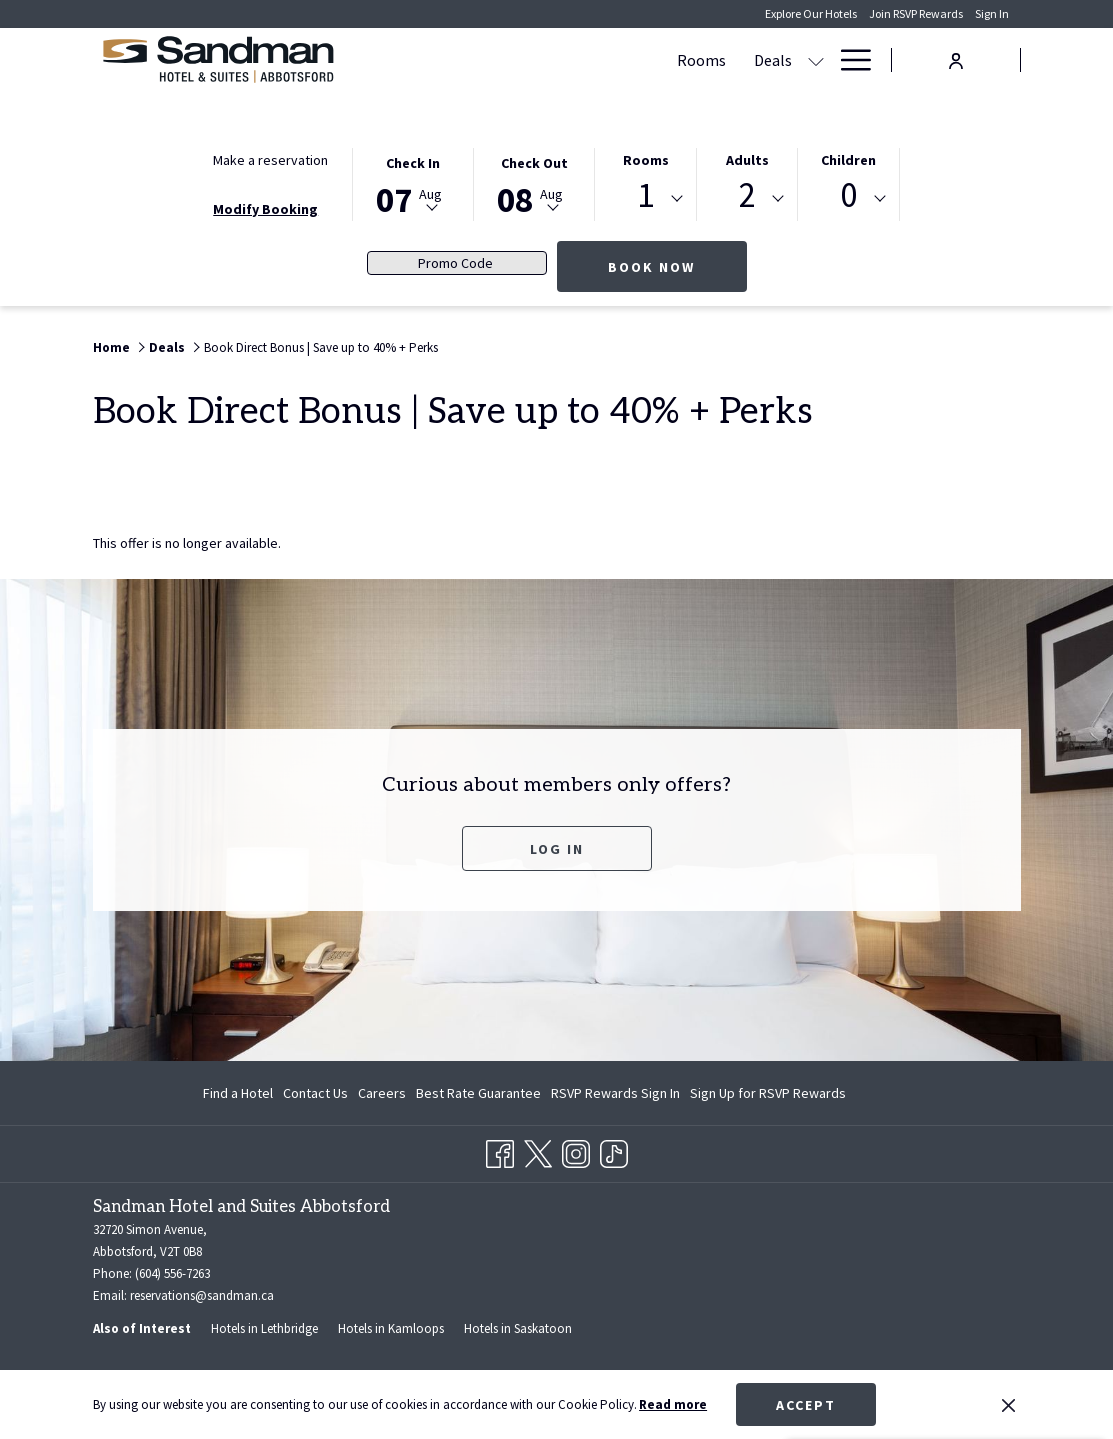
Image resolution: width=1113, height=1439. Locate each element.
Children (848, 160)
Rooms (646, 160)
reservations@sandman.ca (202, 1295)
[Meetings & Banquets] (646, 60)
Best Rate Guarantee (478, 1093)
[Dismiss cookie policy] (1008, 1405)
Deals (167, 347)
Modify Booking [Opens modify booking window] (265, 209)
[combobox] (645, 199)
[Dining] (789, 60)
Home (111, 347)
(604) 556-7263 (172, 1273)
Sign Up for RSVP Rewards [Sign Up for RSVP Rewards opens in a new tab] (768, 1096)
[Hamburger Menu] (848, 60)
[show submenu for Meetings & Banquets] (743, 60)
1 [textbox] (645, 195)
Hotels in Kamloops (391, 1328)
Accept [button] (806, 1405)
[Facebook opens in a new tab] (500, 1151)
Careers (382, 1093)
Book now (677, 266)
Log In (591, 848)
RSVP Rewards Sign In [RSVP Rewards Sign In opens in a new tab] (615, 1096)
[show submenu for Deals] (550, 60)
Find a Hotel (238, 1093)
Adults (747, 160)
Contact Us (315, 1093)
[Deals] (507, 60)
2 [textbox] (747, 195)
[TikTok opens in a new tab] (614, 1151)
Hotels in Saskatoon (518, 1328)
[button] (413, 183)
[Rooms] (435, 60)
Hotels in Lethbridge (264, 1328)
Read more (673, 1404)
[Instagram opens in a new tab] (576, 1151)
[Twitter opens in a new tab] (538, 1151)
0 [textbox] (848, 195)
